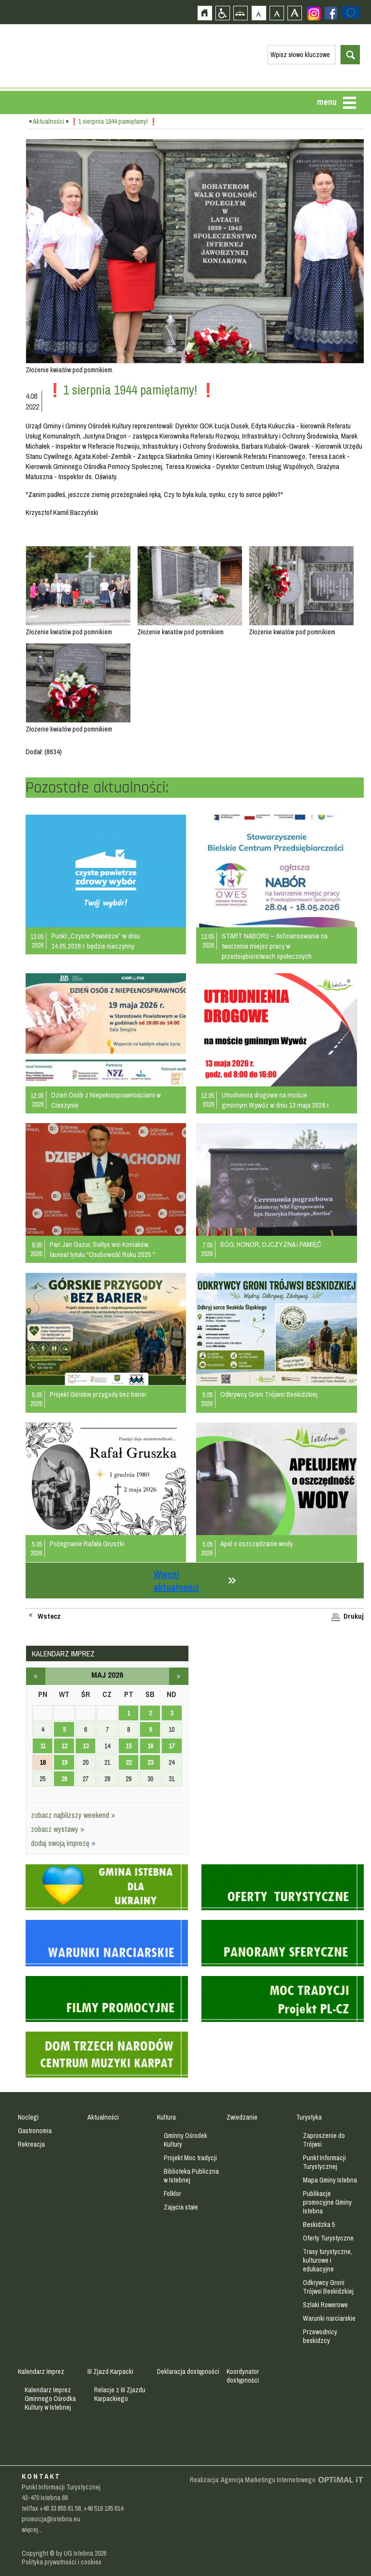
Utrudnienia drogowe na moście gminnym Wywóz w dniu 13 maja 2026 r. (276, 1100)
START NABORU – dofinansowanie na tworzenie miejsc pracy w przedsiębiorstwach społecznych (275, 946)
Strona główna (205, 13)
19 (64, 1762)
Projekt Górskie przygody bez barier (98, 1394)
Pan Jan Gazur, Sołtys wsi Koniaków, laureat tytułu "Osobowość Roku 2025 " (102, 1249)
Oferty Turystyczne (328, 2238)
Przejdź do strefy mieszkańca (8, 182)
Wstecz (49, 1616)
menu (327, 102)
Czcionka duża (294, 13)
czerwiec (178, 1676)
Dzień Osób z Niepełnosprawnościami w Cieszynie (106, 1100)
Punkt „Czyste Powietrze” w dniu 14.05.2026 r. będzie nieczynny (95, 941)
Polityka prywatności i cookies (61, 2562)
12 (64, 1746)
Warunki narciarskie (329, 2318)
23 (150, 1762)
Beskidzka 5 (319, 2224)
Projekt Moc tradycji (190, 2157)
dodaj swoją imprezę (63, 1843)
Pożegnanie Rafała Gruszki (87, 1543)
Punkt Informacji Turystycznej (324, 2162)
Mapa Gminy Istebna (330, 2180)
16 (150, 1746)
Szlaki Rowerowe (325, 2304)
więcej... (32, 2529)
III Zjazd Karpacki (110, 2371)
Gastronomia (35, 2130)
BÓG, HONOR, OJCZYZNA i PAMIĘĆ (270, 1244)
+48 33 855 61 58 (60, 2508)
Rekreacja (31, 2144)
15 (128, 1746)
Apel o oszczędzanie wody (256, 1543)
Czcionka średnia (277, 13)
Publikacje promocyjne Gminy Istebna (327, 2202)
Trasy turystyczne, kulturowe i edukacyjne (327, 2260)
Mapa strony (240, 13)
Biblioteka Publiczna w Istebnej (191, 2175)
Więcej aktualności (176, 1580)
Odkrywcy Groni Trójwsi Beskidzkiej (268, 1394)
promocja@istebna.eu (51, 2519)
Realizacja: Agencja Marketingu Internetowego (252, 2479)
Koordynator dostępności (243, 2376)
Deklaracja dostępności (188, 2371)
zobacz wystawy (58, 1829)
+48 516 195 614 (103, 2508)
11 (42, 1746)
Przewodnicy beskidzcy (320, 2336)
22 (128, 1762)
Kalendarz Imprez (41, 2371)
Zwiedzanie (242, 2117)
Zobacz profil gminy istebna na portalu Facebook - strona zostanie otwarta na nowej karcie (331, 13)
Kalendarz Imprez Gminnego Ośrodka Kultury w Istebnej (50, 2399)
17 (171, 1746)
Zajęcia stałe (181, 2207)
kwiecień (35, 1676)
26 (64, 1778)
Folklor (172, 2193)
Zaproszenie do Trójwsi (324, 2140)
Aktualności (48, 121)
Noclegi (28, 2117)
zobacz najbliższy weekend (73, 1815)
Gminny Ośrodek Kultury (185, 2140)
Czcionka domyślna (259, 13)
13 (85, 1746)
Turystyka (309, 2117)
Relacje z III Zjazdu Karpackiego (119, 2394)
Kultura (166, 2117)
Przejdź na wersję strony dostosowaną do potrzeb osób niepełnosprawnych (222, 13)
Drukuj (353, 1616)
